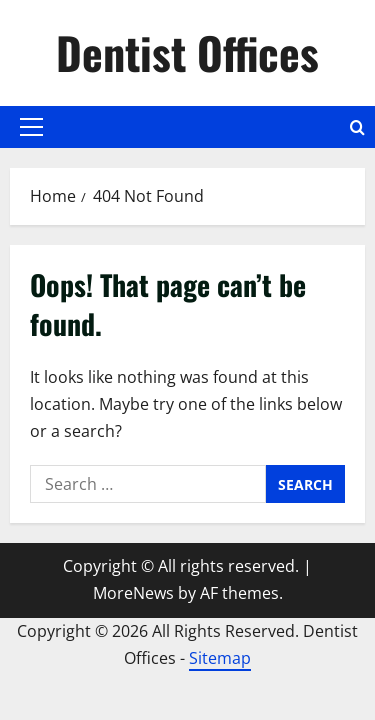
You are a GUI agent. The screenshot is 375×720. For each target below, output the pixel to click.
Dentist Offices (187, 52)
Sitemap (220, 658)
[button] (31, 127)
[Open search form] (357, 127)
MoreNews (133, 593)
